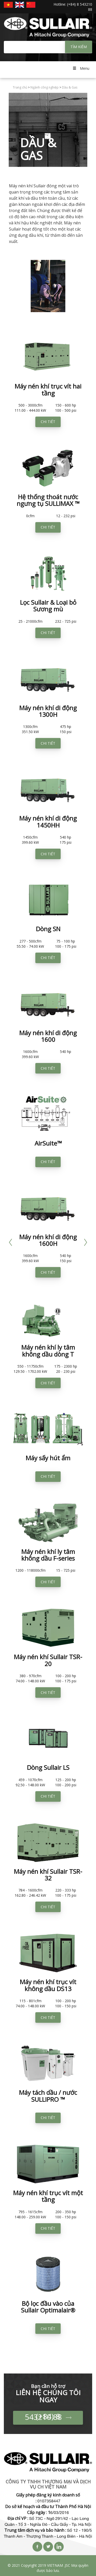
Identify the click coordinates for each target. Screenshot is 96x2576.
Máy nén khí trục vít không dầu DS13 (48, 1985)
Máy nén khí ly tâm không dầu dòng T (48, 1350)
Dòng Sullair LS (48, 1767)
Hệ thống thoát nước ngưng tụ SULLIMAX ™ (48, 500)
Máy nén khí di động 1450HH (48, 821)
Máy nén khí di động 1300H (48, 711)
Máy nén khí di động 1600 (48, 1036)
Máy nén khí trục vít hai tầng (48, 389)
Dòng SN (48, 929)
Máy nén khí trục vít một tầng (48, 2196)
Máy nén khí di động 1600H (48, 1240)
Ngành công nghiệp (44, 87)
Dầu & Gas (69, 87)
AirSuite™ (48, 1143)
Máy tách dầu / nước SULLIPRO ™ (48, 2095)
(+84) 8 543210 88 (48, 2416)
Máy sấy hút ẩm (48, 1458)
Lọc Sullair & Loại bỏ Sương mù (48, 605)
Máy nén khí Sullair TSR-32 (48, 1874)
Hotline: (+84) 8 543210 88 (73, 7)
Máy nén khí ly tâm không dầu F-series (48, 1554)
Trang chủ (20, 87)
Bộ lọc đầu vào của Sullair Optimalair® (48, 2306)
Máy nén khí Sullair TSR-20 (48, 1660)
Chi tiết (48, 421)
